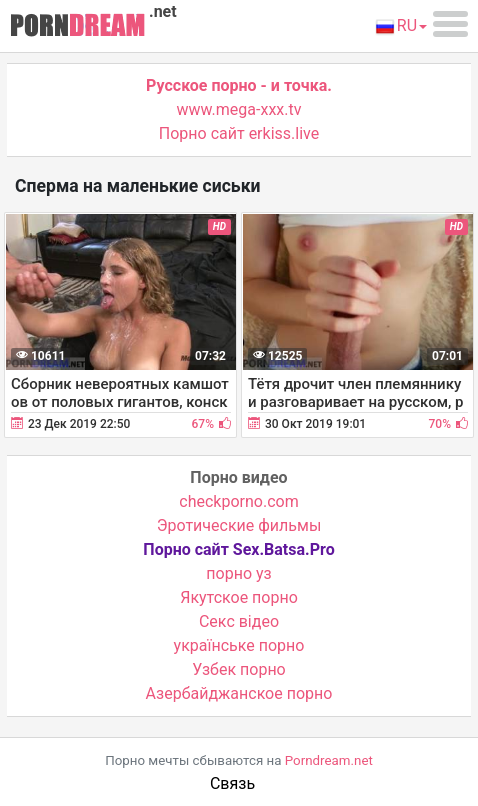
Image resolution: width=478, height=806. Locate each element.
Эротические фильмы (239, 525)
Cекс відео (239, 621)
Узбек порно (239, 669)
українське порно (239, 645)
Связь (232, 783)
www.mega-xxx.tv (239, 109)
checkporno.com (238, 501)
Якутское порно (239, 597)
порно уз (238, 573)
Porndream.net (329, 760)
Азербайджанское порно (239, 693)
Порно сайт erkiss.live (239, 133)
